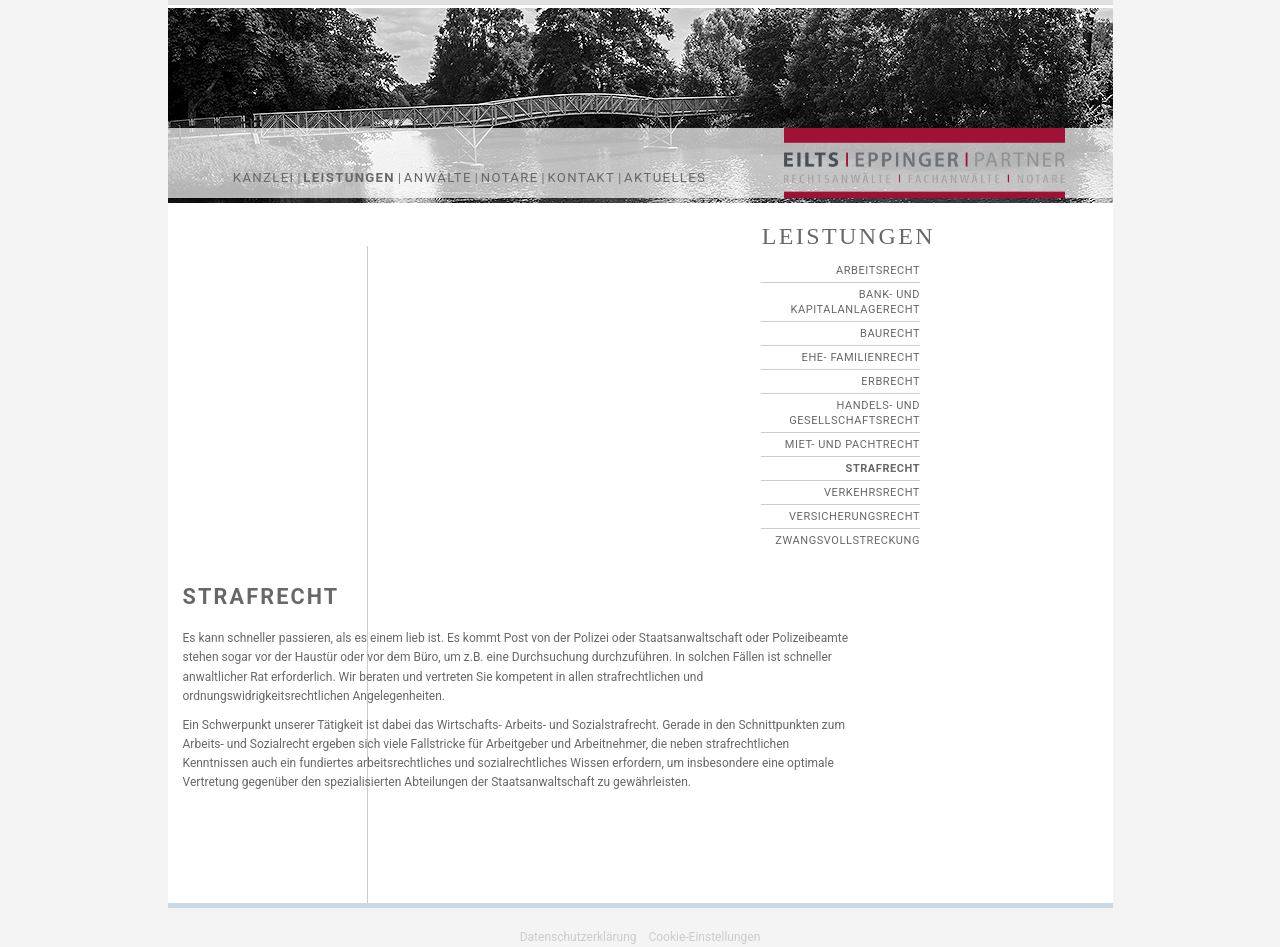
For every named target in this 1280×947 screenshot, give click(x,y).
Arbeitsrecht (878, 270)
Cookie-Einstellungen (704, 937)
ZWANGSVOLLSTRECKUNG (847, 540)
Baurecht (890, 333)
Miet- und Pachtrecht (852, 444)
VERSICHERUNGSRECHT (854, 516)
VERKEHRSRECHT (872, 492)
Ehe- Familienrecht (861, 357)
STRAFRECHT (883, 468)
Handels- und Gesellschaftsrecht (854, 413)
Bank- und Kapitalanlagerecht (855, 302)
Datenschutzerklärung (578, 937)
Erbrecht (890, 381)
